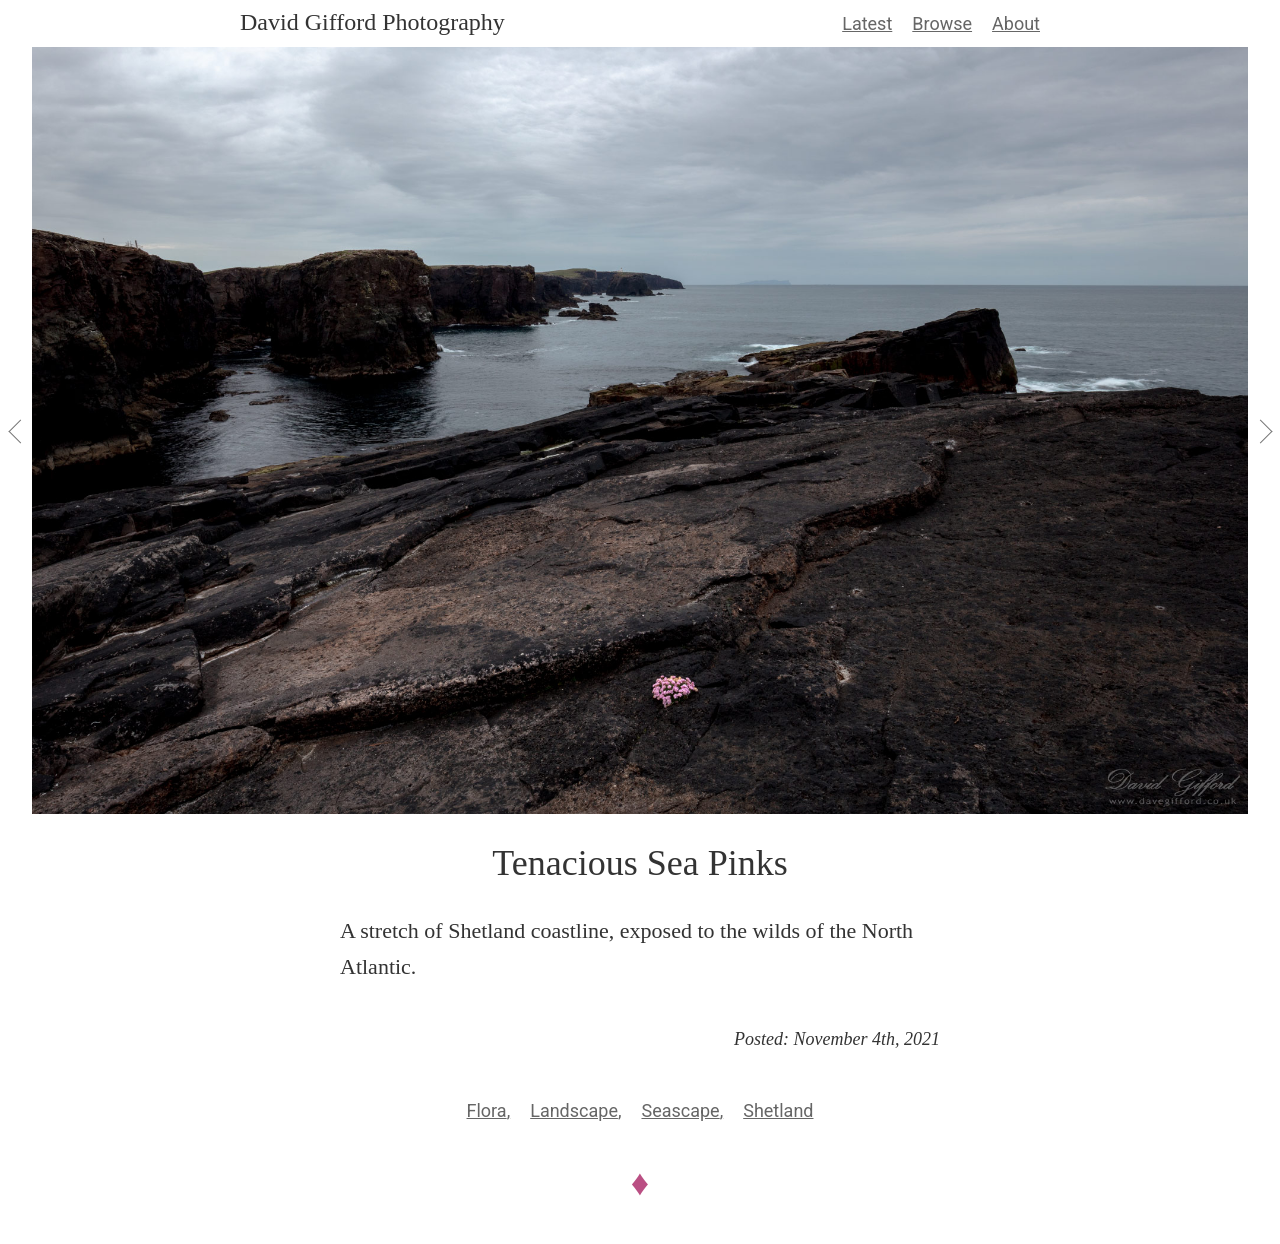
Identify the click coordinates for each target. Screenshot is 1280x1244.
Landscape (574, 1110)
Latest (867, 23)
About (1016, 23)
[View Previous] (16, 431)
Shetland (778, 1110)
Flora (487, 1110)
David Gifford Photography (372, 22)
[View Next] (1264, 431)
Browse (942, 23)
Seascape (680, 1110)
